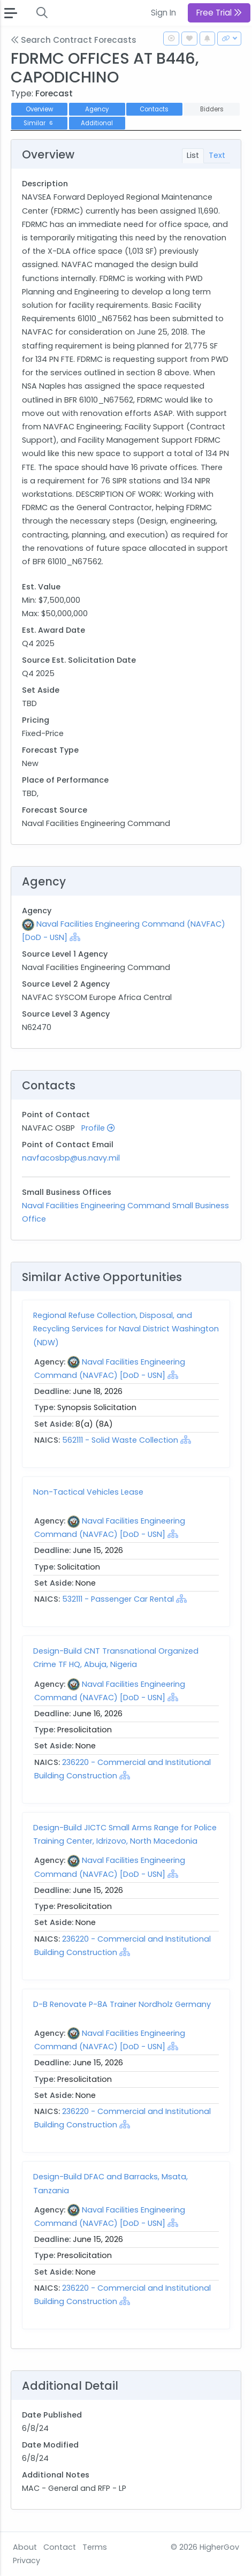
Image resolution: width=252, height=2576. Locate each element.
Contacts (154, 109)
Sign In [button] (163, 12)
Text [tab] (217, 155)
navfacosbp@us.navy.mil (71, 1158)
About (25, 2547)
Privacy (26, 2560)
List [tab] (193, 155)
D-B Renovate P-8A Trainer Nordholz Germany (122, 2004)
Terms (94, 2547)
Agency (97, 109)
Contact (59, 2547)
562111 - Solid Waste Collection (121, 1440)
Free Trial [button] (219, 12)
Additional (97, 123)
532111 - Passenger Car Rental (119, 1599)
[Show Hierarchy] (75, 937)
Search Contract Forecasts (73, 40)
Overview (39, 109)
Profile (97, 1128)
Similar (39, 123)
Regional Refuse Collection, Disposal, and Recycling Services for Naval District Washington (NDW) (126, 1328)
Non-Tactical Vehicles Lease (88, 1492)
